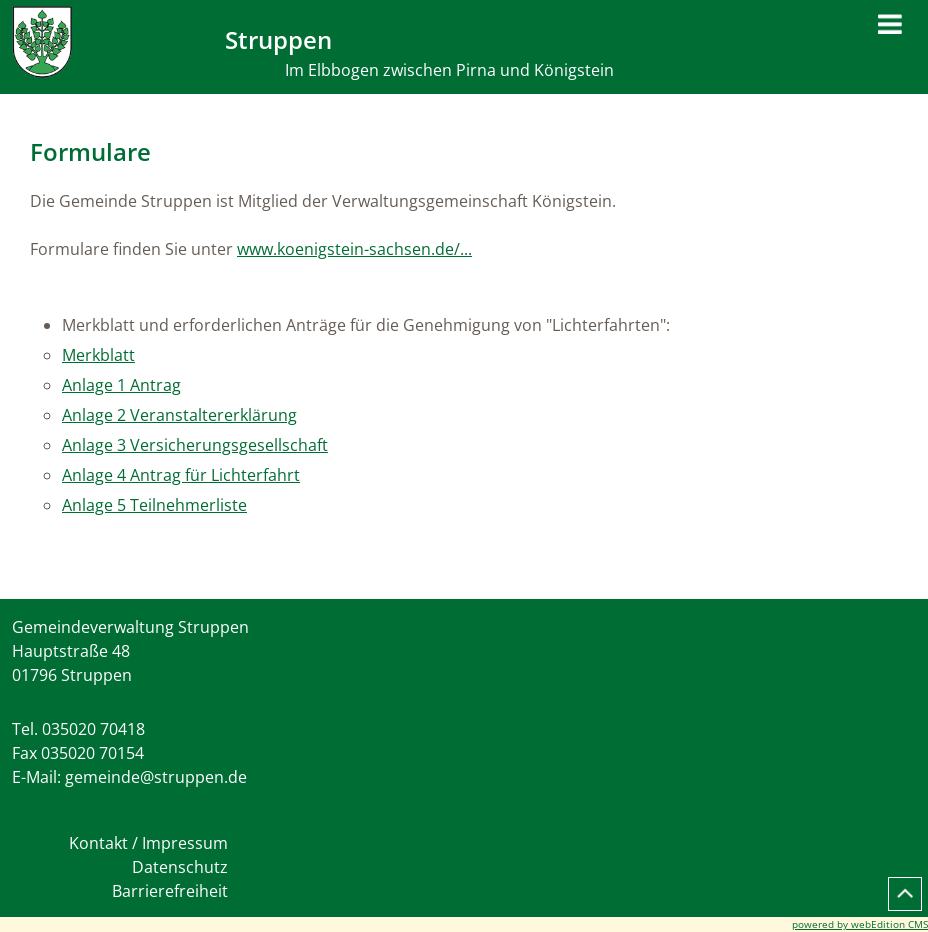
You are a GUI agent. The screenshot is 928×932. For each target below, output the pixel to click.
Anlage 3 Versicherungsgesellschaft (195, 445)
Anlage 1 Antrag (121, 385)
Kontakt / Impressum (148, 843)
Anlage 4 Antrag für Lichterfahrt (181, 475)
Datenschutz (180, 867)
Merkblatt (98, 355)
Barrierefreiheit (170, 891)
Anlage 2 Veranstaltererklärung (179, 415)
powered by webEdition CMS (860, 924)
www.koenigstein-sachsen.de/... (354, 249)
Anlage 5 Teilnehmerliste (154, 505)
